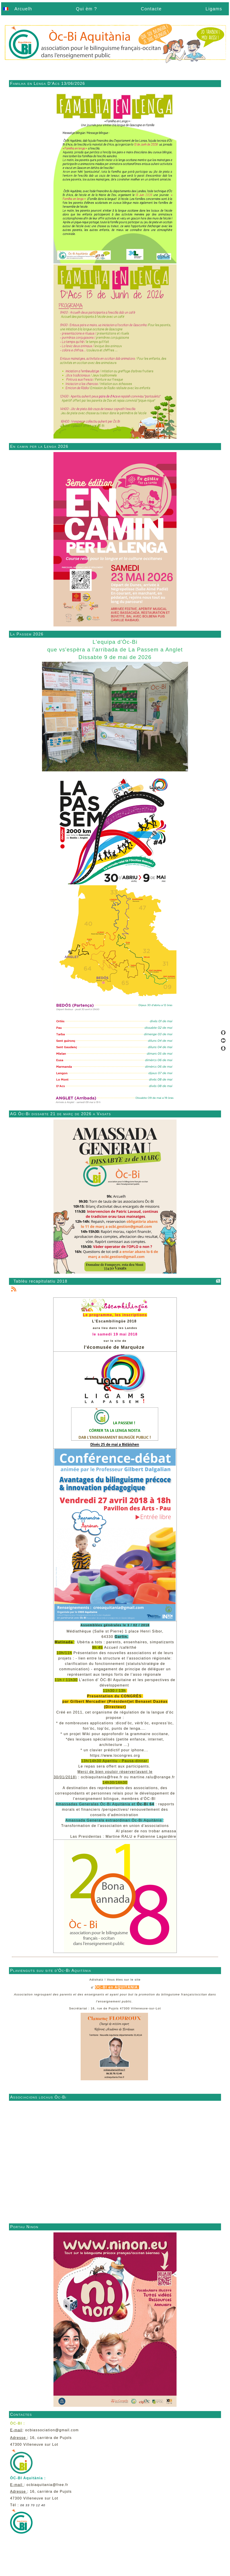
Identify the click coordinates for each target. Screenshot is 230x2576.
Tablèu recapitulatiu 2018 (40, 1281)
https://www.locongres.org (115, 1755)
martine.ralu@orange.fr (153, 1777)
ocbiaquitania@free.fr (47, 2485)
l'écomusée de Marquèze (114, 1347)
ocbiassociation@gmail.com (52, 2430)
